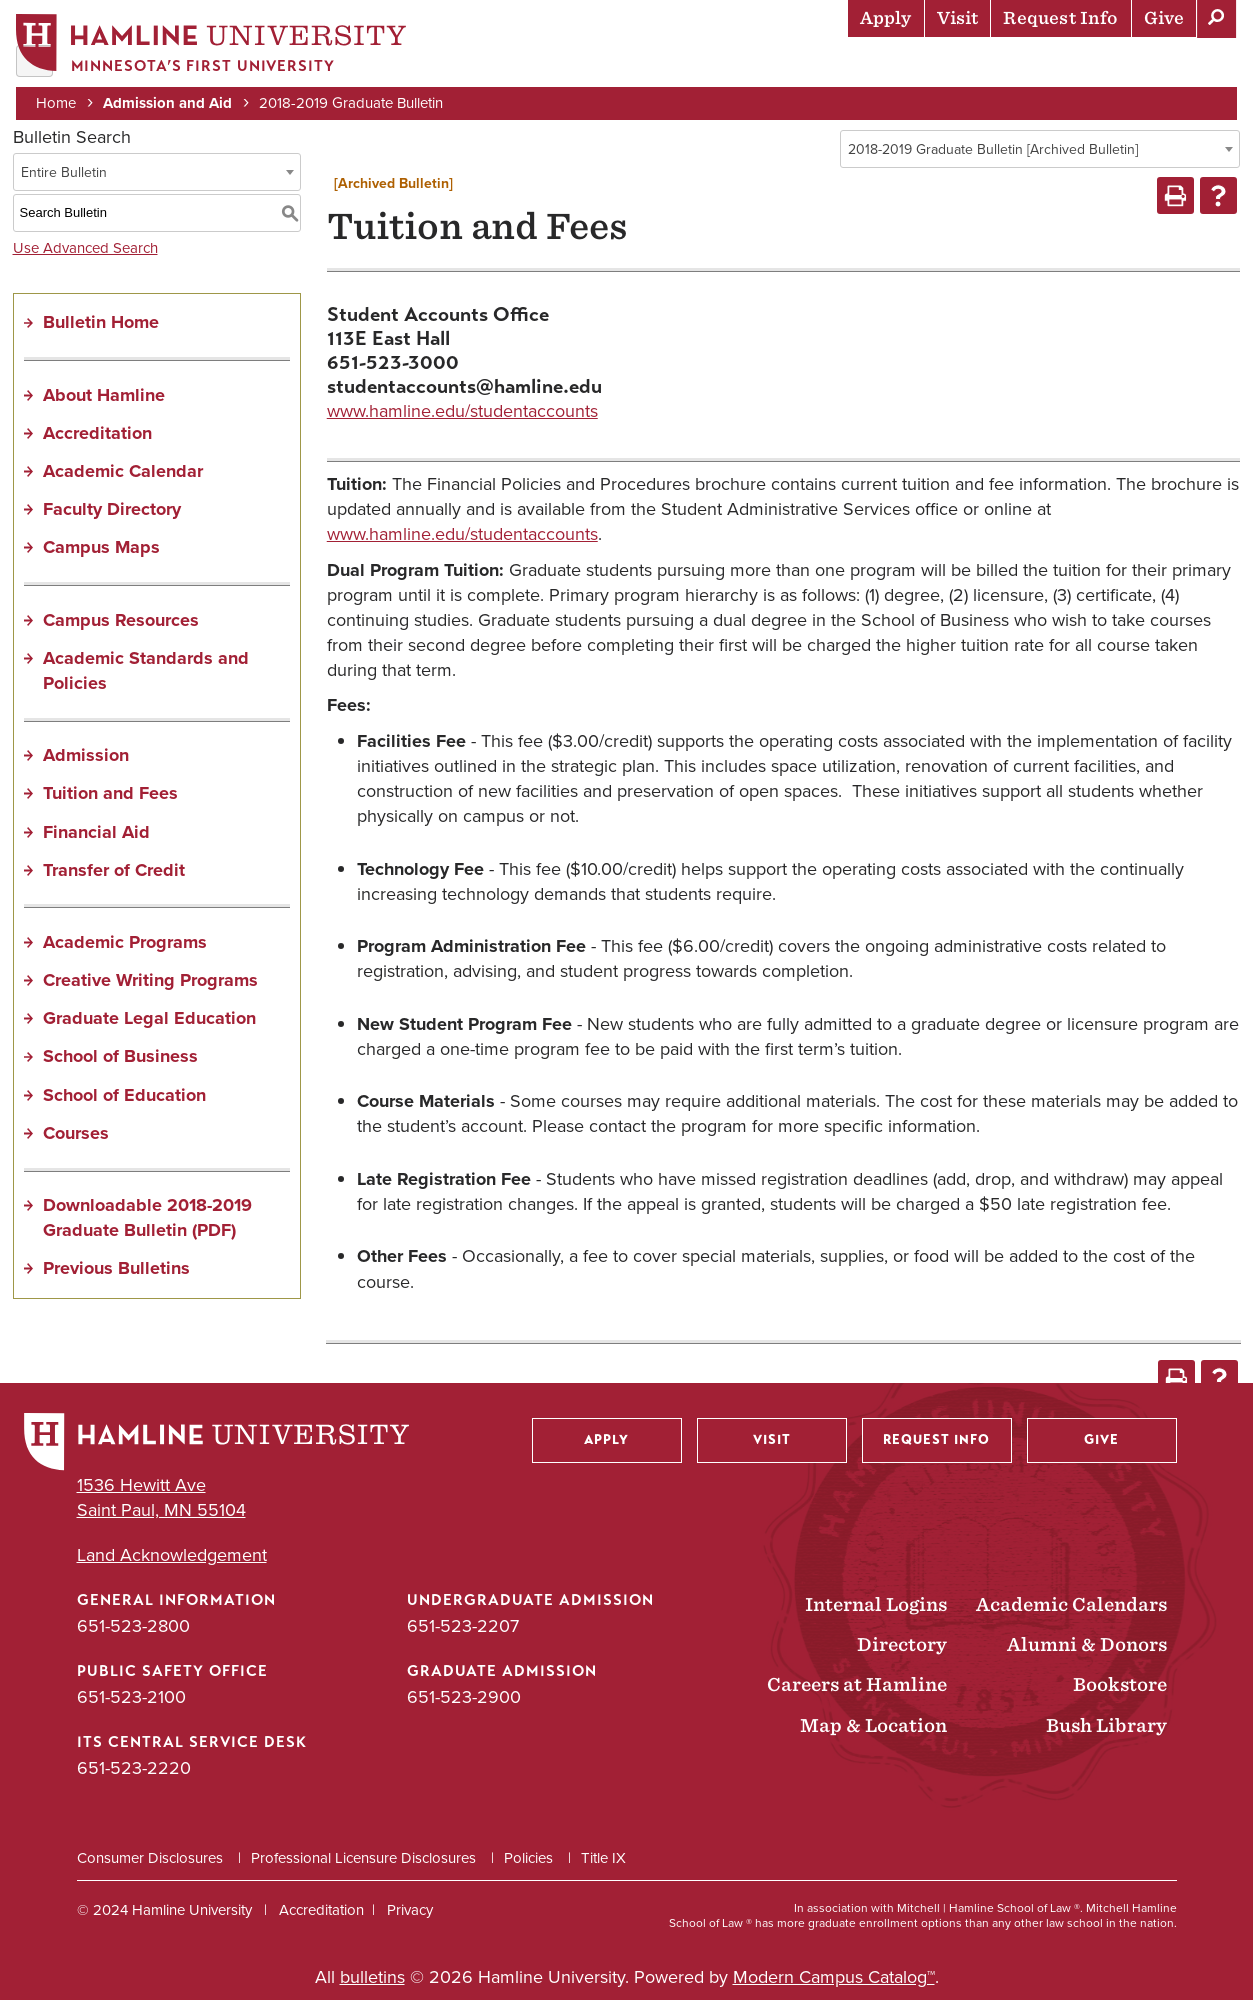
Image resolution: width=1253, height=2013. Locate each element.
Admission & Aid (523, 65)
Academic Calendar (123, 484)
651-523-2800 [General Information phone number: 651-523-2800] (133, 1639)
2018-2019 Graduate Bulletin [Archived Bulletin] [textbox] (993, 162)
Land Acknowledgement (172, 1567)
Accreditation (97, 445)
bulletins (372, 1989)
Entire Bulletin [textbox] (64, 184)
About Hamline (1164, 65)
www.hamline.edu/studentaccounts (462, 423)
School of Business (120, 1069)
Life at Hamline (803, 65)
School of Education (124, 1107)
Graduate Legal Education (149, 1031)
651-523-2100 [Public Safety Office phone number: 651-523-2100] (131, 1710)
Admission (86, 768)
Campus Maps (101, 560)
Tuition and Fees (110, 806)
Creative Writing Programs (150, 993)
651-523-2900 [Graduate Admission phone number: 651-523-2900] (464, 1710)
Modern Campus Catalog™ (834, 1989)
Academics (664, 65)
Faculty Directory (112, 522)
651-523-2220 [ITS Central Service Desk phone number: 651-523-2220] (134, 1781)
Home (60, 102)
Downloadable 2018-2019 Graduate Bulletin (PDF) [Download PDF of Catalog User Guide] (147, 1230)
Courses (76, 1145)
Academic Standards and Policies (146, 682)
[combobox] (1040, 162)
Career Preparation (984, 65)
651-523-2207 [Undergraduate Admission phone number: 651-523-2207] (463, 1639)
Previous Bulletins (116, 1281)
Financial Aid (96, 844)
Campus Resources (121, 632)
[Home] (215, 46)
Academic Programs (125, 955)
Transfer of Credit (114, 882)
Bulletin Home (101, 335)
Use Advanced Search (85, 260)
